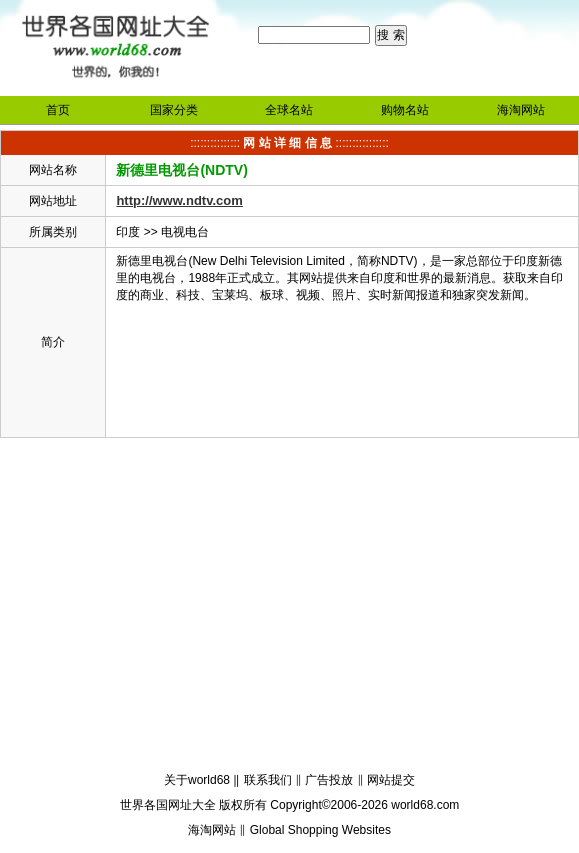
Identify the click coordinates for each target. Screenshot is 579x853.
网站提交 (391, 780)
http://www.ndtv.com (179, 200)
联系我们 (268, 780)
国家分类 (174, 110)
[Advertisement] (289, 608)
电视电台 (185, 232)
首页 (58, 110)
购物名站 (405, 110)
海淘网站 (521, 110)
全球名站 (289, 110)
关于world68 (197, 780)
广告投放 (329, 780)
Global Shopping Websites (320, 830)
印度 (128, 232)
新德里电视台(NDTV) (181, 170)
